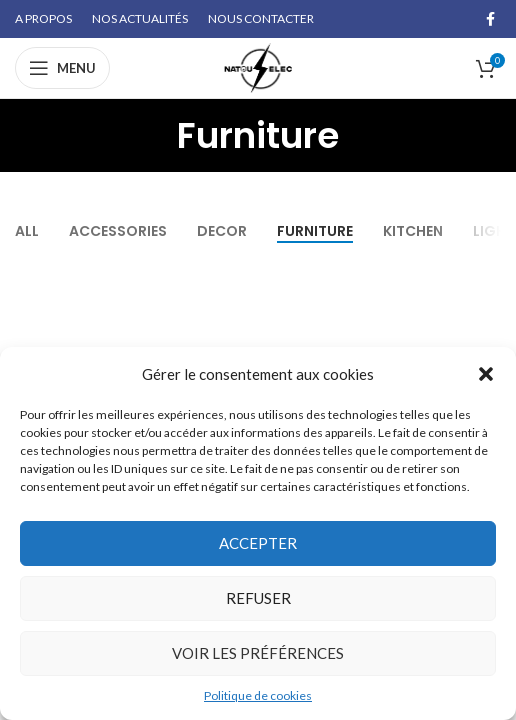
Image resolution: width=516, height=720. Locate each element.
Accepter (258, 543)
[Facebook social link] (490, 19)
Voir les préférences (258, 653)
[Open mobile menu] (62, 68)
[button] (486, 374)
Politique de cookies (258, 695)
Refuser (258, 598)
